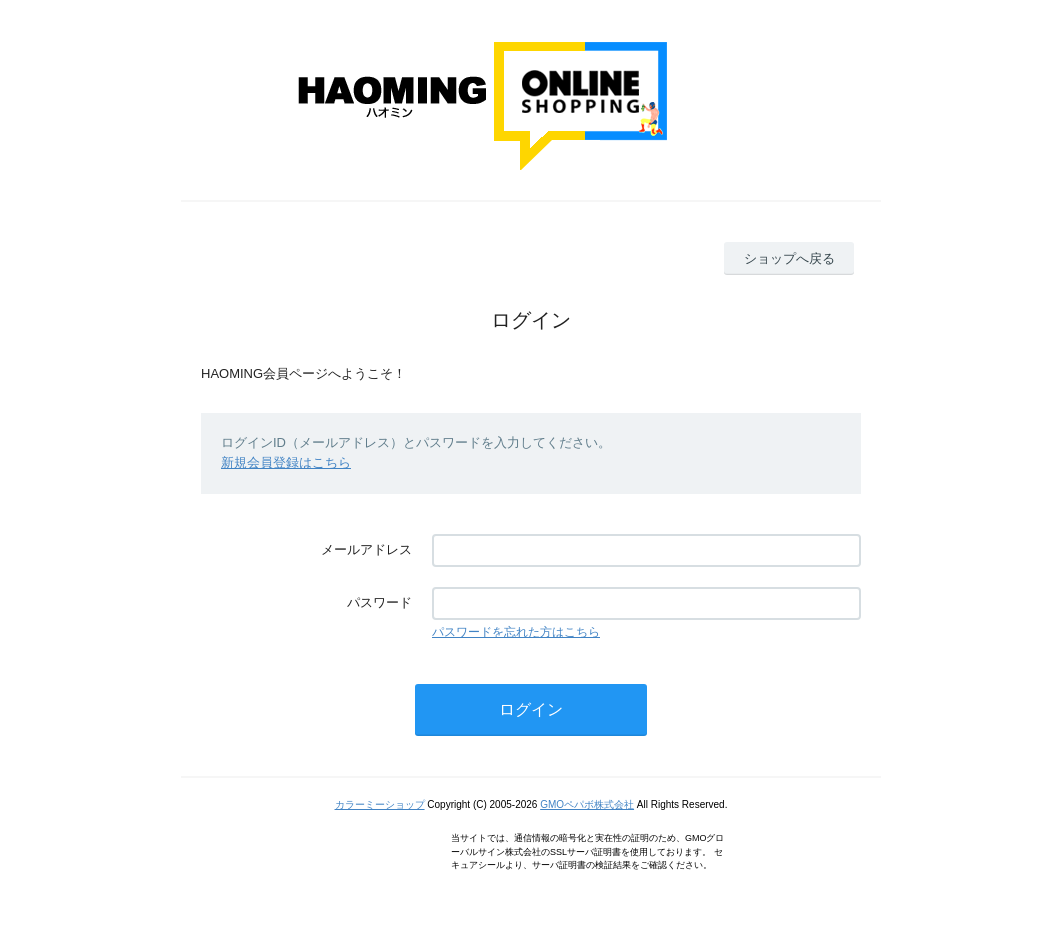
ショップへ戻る (789, 258)
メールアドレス (366, 549)
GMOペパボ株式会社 (587, 804)
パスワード (379, 602)
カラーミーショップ (380, 804)
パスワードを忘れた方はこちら (516, 632)
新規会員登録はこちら (286, 462)
